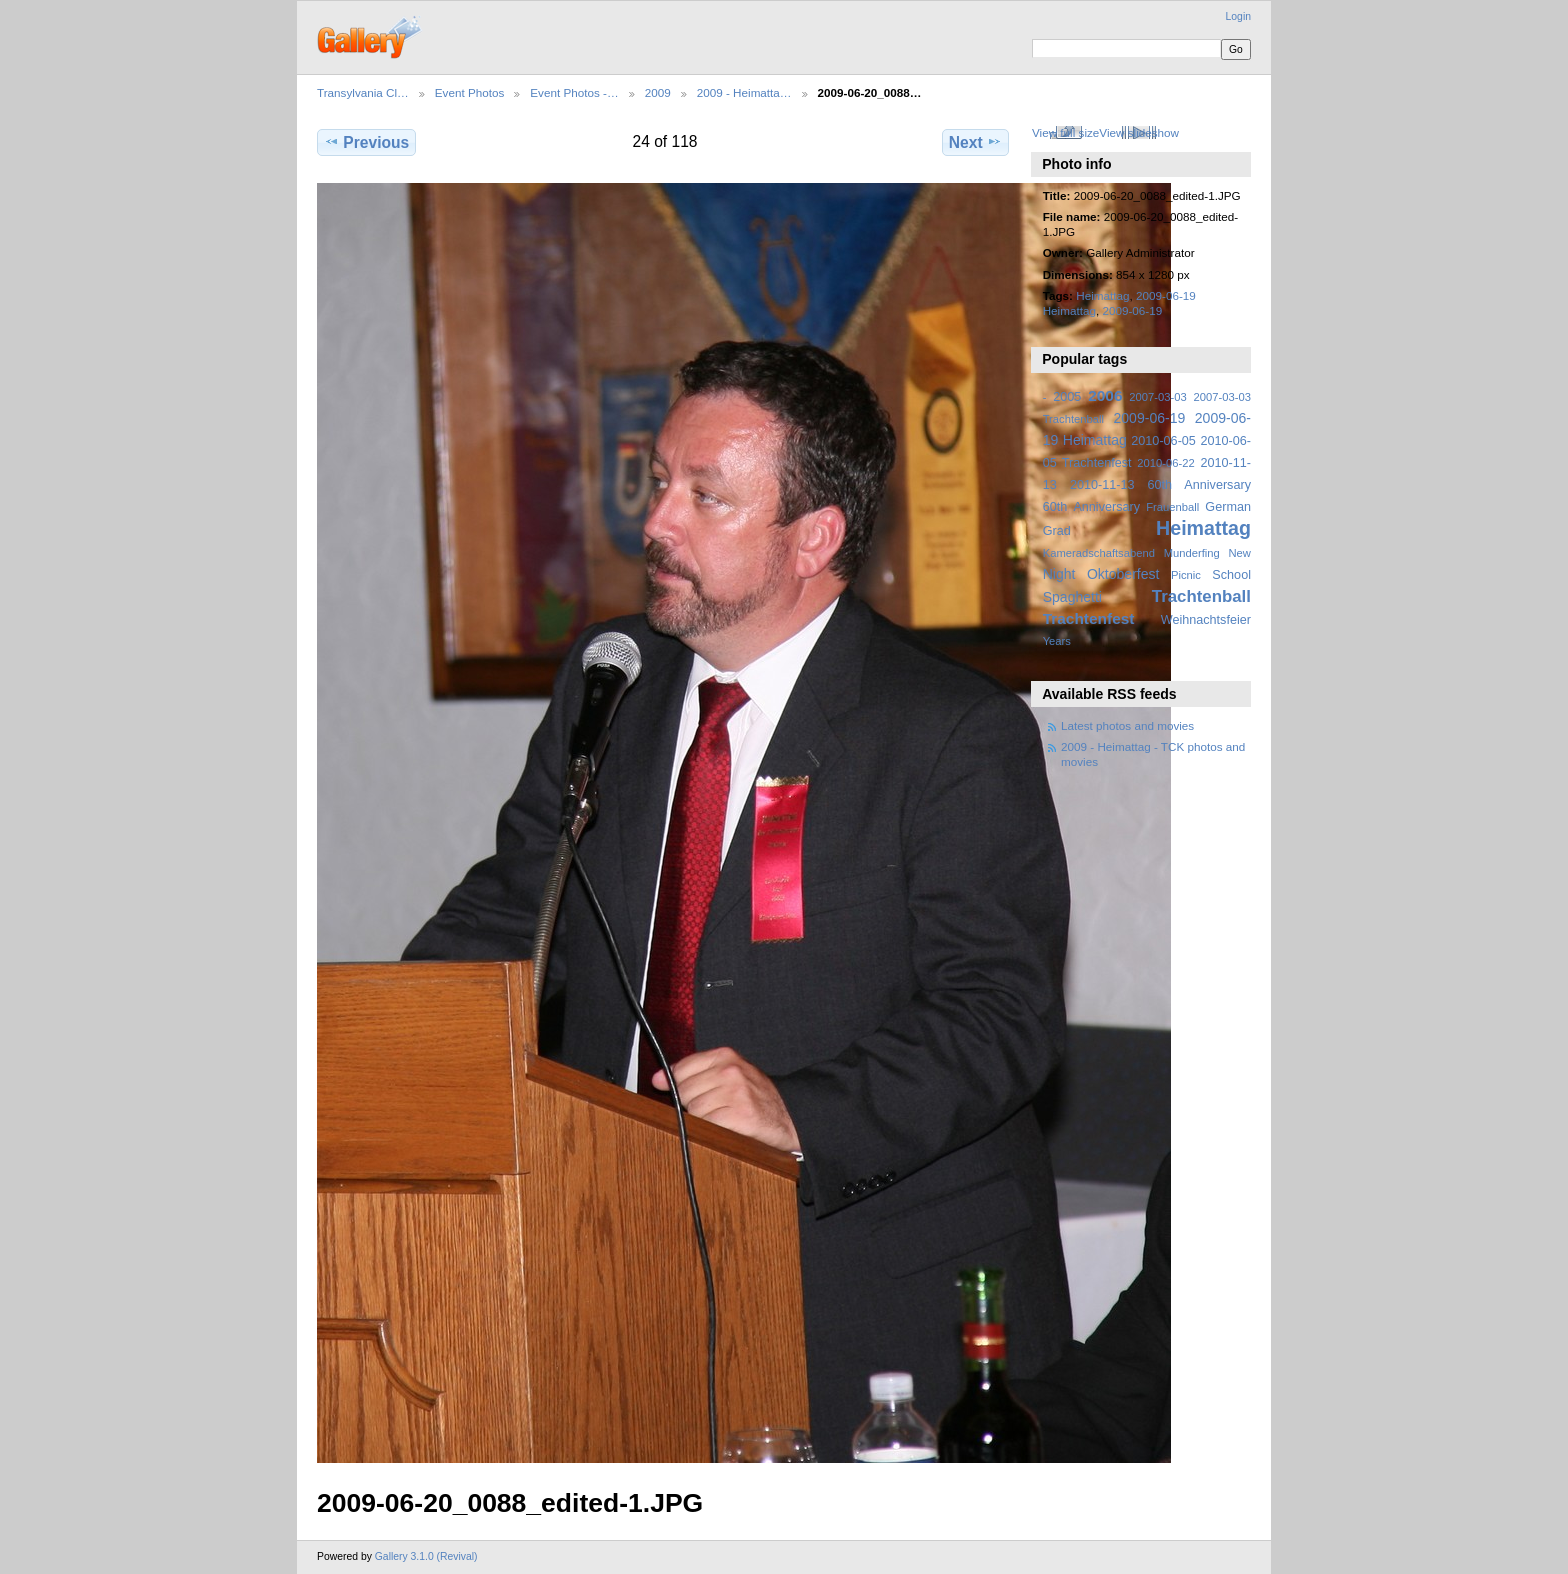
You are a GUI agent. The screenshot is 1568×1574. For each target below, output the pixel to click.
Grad (1057, 531)
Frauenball (1172, 507)
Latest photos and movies (1127, 725)
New (1240, 553)
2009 (658, 92)
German (1228, 507)
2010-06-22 (1165, 463)
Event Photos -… (574, 92)
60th (1055, 507)
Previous (366, 142)
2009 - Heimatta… (744, 92)
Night (1059, 574)
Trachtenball (1201, 596)
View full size (1065, 132)
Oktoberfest (1123, 574)
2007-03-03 (1157, 397)
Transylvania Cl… (363, 92)
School (1231, 575)
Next (975, 142)
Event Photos (470, 92)
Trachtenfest (1089, 618)
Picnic (1186, 575)
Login (1238, 16)
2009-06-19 (1132, 310)
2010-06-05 (1163, 441)
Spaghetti (1072, 597)
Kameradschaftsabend (1099, 553)
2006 (1105, 395)
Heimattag (1102, 295)
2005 (1067, 397)
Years (1057, 641)
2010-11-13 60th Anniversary (1160, 485)
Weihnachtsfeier (1206, 620)
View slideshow (1139, 132)
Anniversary (1106, 507)
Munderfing (1192, 553)
